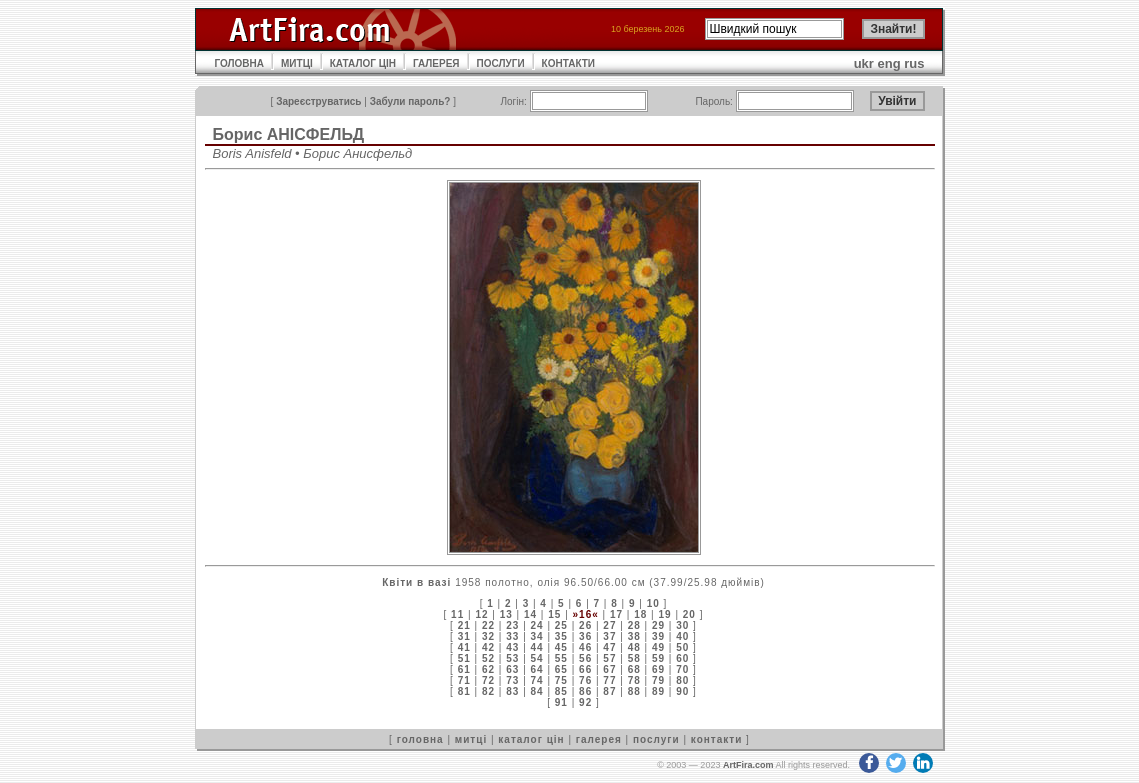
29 (658, 625)
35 (561, 636)
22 (488, 625)
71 (464, 680)
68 (634, 669)
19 (664, 614)
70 (682, 669)
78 (634, 680)
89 (658, 691)
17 (616, 614)
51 (464, 658)
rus (914, 63)
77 (609, 680)
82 (488, 691)
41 (464, 647)
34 (537, 636)
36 (585, 636)
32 (488, 636)
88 (634, 691)
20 (689, 614)
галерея (599, 739)
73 (512, 680)
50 (682, 647)
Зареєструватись (318, 101)
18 (640, 614)
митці (471, 739)
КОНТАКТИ (568, 63)
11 (457, 614)
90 (682, 691)
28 (634, 625)
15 (554, 614)
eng (889, 63)
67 (609, 669)
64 (537, 669)
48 (634, 647)
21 (464, 625)
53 (512, 658)
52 (488, 658)
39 (658, 636)
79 (658, 680)
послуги (656, 739)
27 (609, 625)
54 (537, 658)
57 (609, 658)
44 (537, 647)
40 (682, 636)
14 (530, 614)
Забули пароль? (410, 101)
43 (512, 647)
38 (634, 636)
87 (609, 691)
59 (658, 658)
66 (585, 669)
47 (609, 647)
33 (512, 636)
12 (481, 614)
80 (682, 680)
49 (658, 647)
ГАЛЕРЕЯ (436, 63)
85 (561, 691)
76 (585, 680)
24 (537, 625)
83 (512, 691)
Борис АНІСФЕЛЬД (289, 134)
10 (653, 603)
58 (634, 658)
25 (561, 625)
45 (561, 647)
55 (561, 658)
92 (585, 702)
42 (488, 647)
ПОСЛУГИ (501, 63)
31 (464, 636)
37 (609, 636)
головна (420, 739)
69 (658, 669)
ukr (864, 63)
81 (464, 691)
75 (561, 680)
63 (512, 669)
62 (488, 669)
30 (682, 625)
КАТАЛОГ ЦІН (363, 63)
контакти (717, 739)
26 (585, 625)
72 (488, 680)
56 (585, 658)
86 (585, 691)
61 (464, 669)
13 (506, 614)
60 (682, 658)
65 (561, 669)
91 (561, 702)
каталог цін (531, 739)
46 (585, 647)
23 (512, 625)
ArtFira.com (748, 765)
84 (537, 691)
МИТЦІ (297, 63)
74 (537, 680)
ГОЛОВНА (240, 63)
